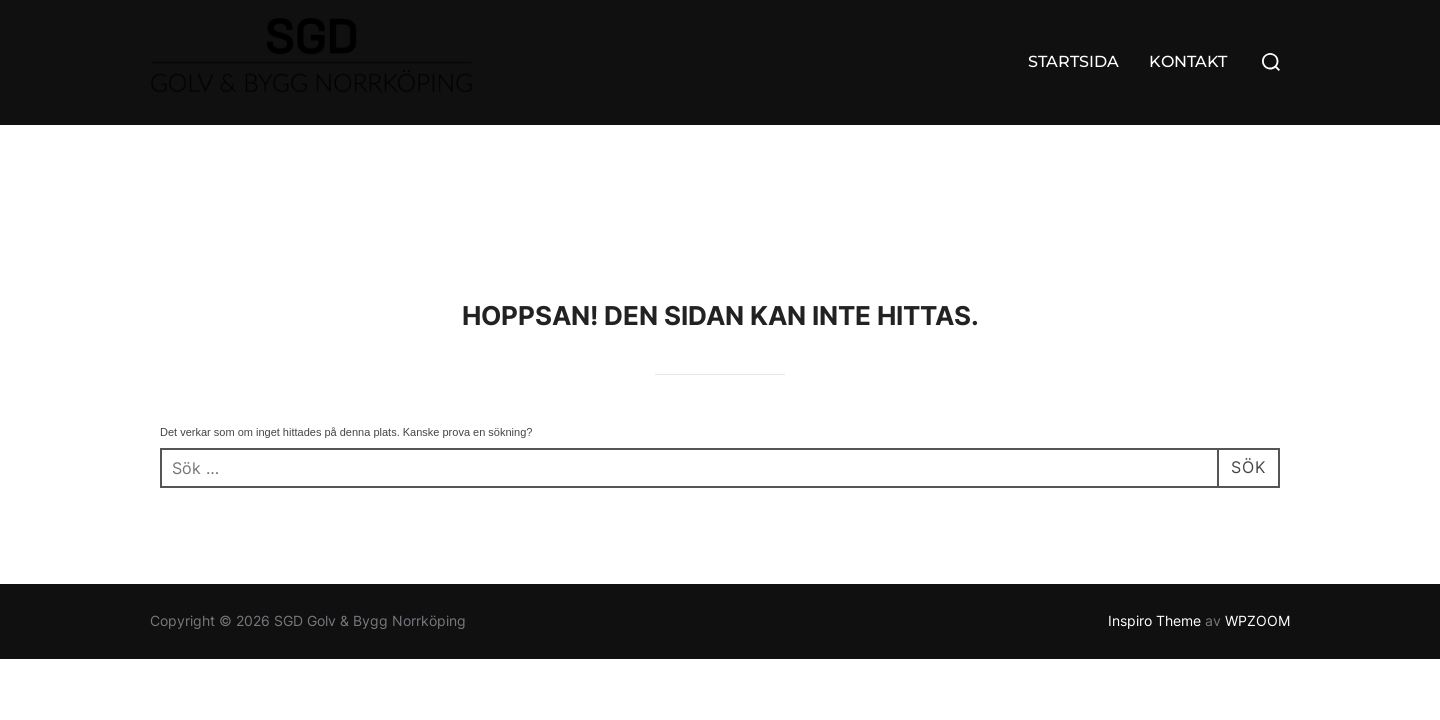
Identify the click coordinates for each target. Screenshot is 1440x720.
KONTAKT (1188, 61)
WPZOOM (1257, 495)
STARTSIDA (1073, 61)
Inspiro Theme (1154, 495)
